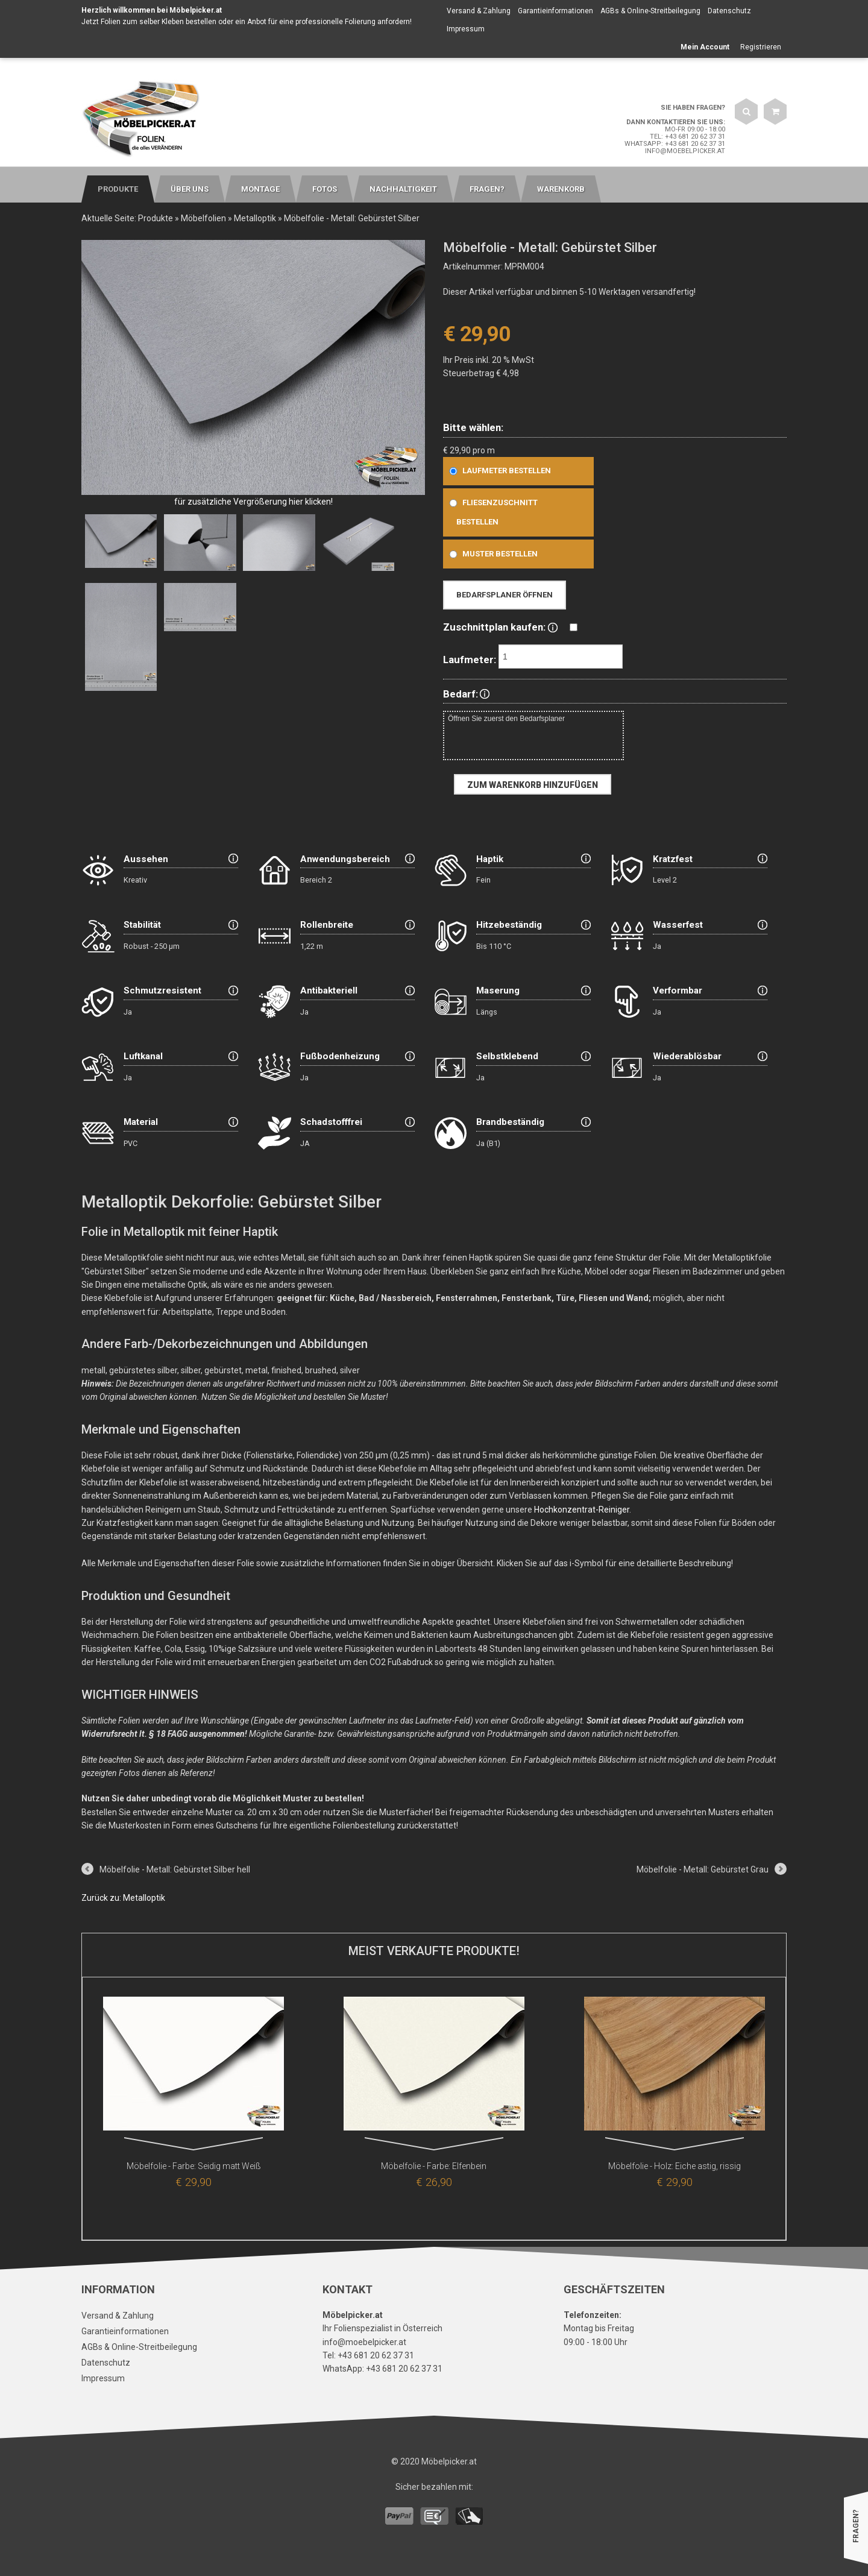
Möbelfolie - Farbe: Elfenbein (433, 2166)
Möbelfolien (203, 218)
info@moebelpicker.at (685, 151)
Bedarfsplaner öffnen (504, 594)
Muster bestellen (491, 553)
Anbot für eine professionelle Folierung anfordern (328, 21)
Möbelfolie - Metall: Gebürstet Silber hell (174, 1869)
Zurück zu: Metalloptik (123, 1898)
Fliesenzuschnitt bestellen (491, 512)
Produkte (155, 218)
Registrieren (760, 47)
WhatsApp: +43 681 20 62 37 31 (674, 144)
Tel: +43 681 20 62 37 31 (687, 136)
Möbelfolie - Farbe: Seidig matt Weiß (194, 2166)
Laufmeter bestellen (497, 470)
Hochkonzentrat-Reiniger (581, 1509)
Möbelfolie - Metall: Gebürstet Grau (703, 1869)
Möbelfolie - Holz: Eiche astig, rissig (674, 2166)
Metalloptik (255, 218)
